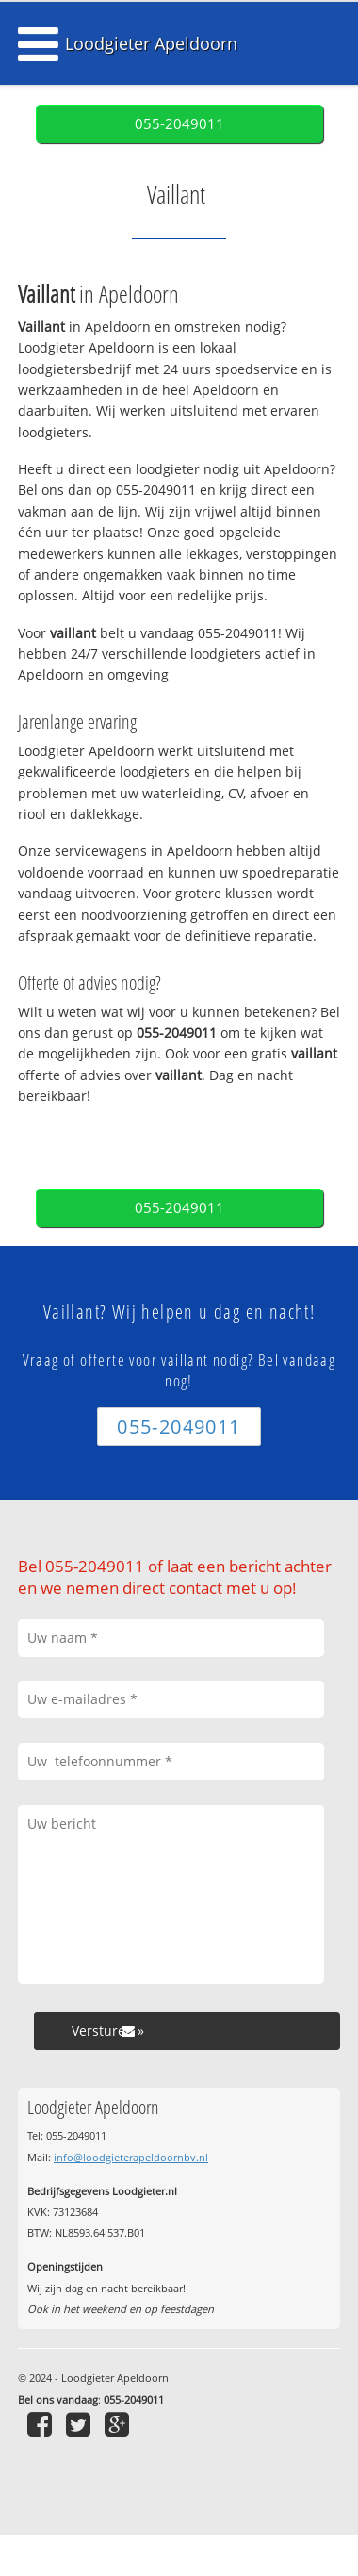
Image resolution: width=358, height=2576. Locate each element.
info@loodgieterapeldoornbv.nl (131, 2157)
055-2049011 (179, 124)
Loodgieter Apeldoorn (151, 43)
